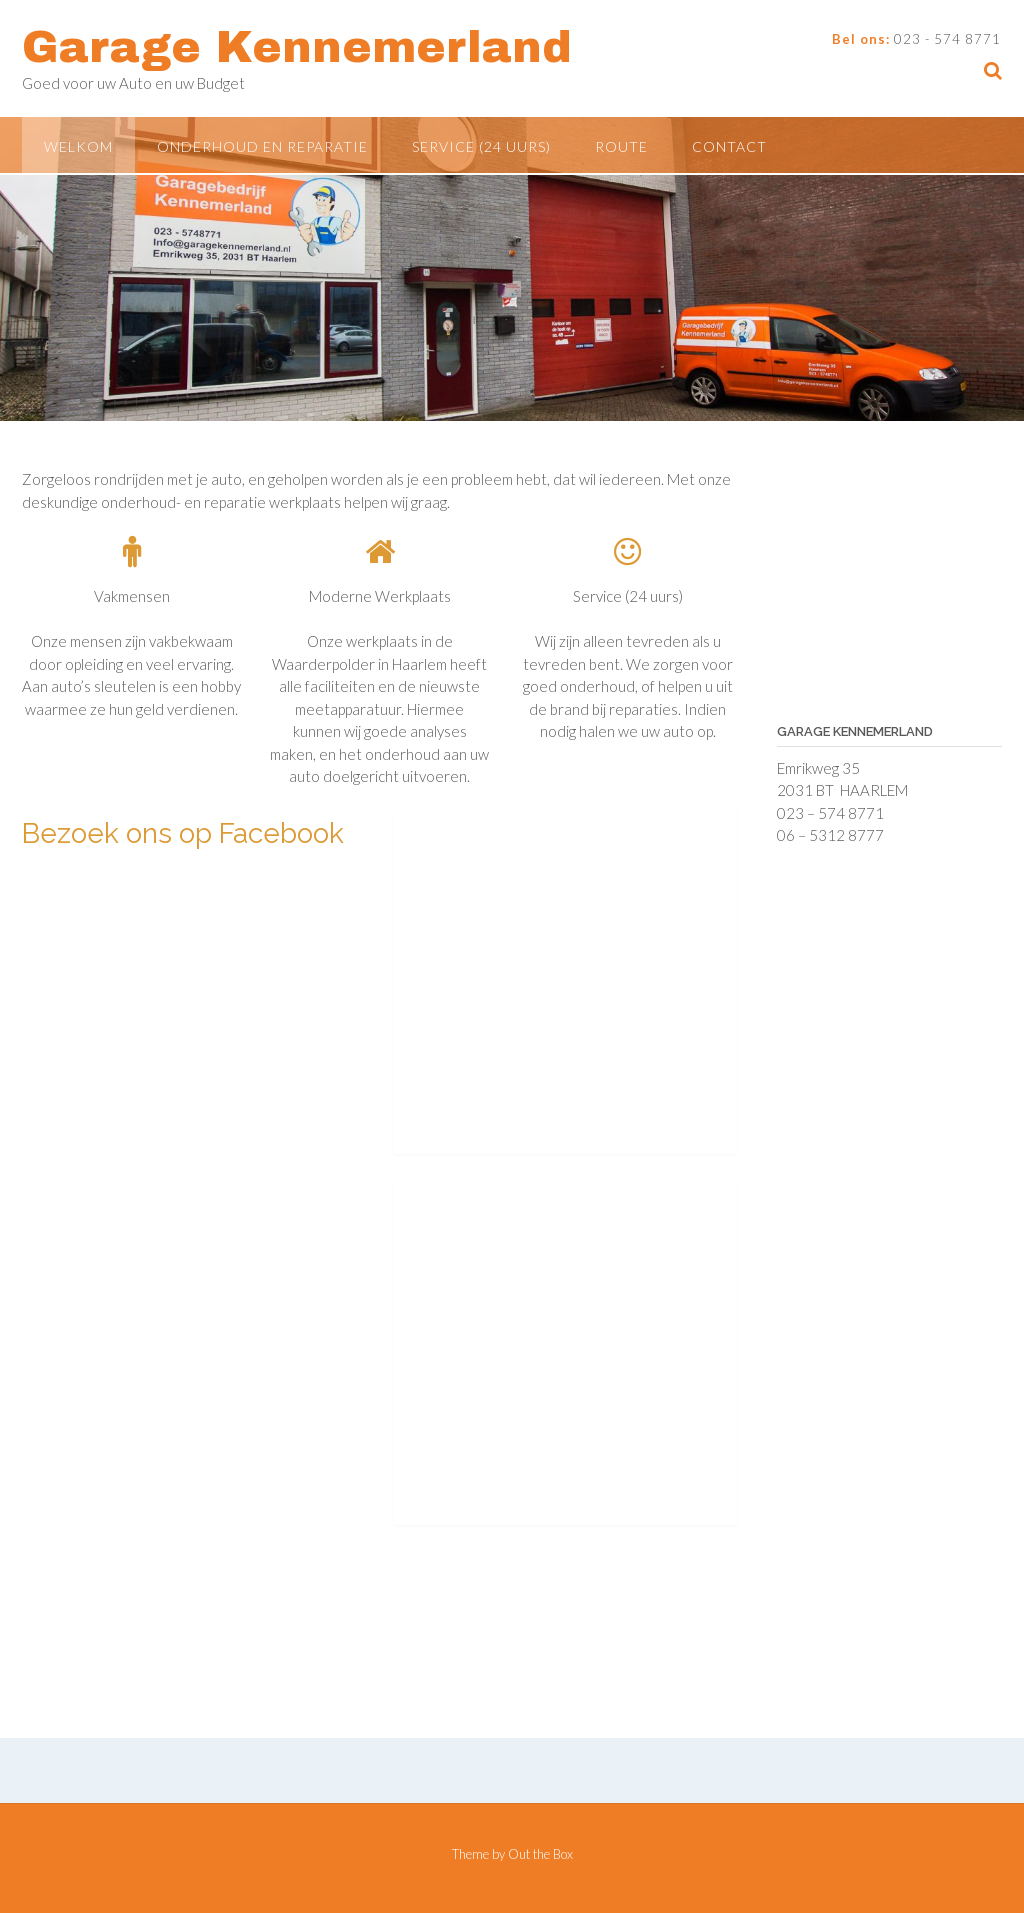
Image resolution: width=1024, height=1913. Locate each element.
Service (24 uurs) (481, 146)
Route (621, 146)
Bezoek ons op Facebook (183, 833)
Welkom (78, 146)
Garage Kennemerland (297, 47)
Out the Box (540, 1854)
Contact (729, 146)
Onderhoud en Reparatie (262, 146)
